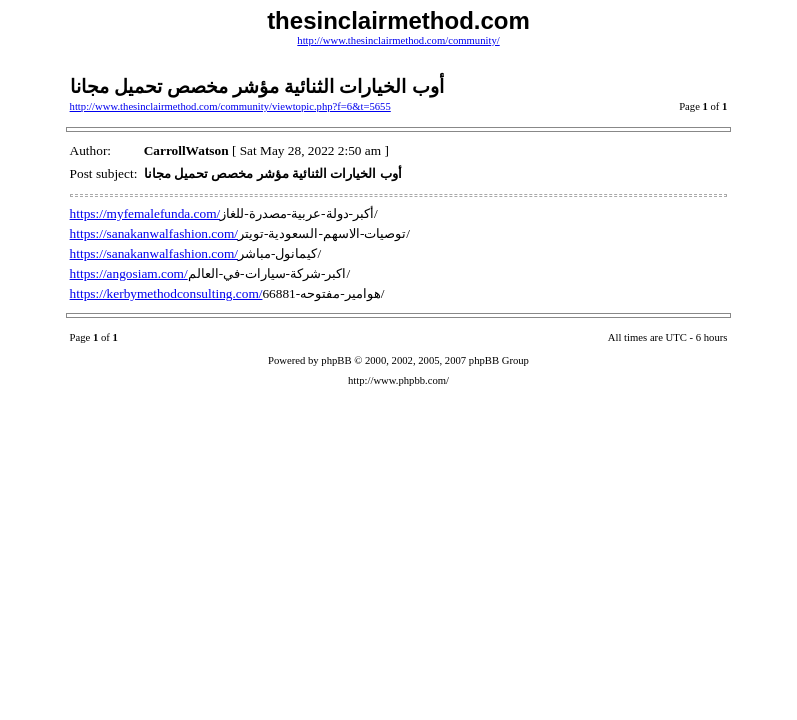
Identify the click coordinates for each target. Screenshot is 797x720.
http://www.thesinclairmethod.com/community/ (398, 40)
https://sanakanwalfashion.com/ (154, 233)
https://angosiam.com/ (129, 273)
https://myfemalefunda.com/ (145, 213)
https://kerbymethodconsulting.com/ (166, 293)
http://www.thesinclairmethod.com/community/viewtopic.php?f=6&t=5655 (230, 106)
